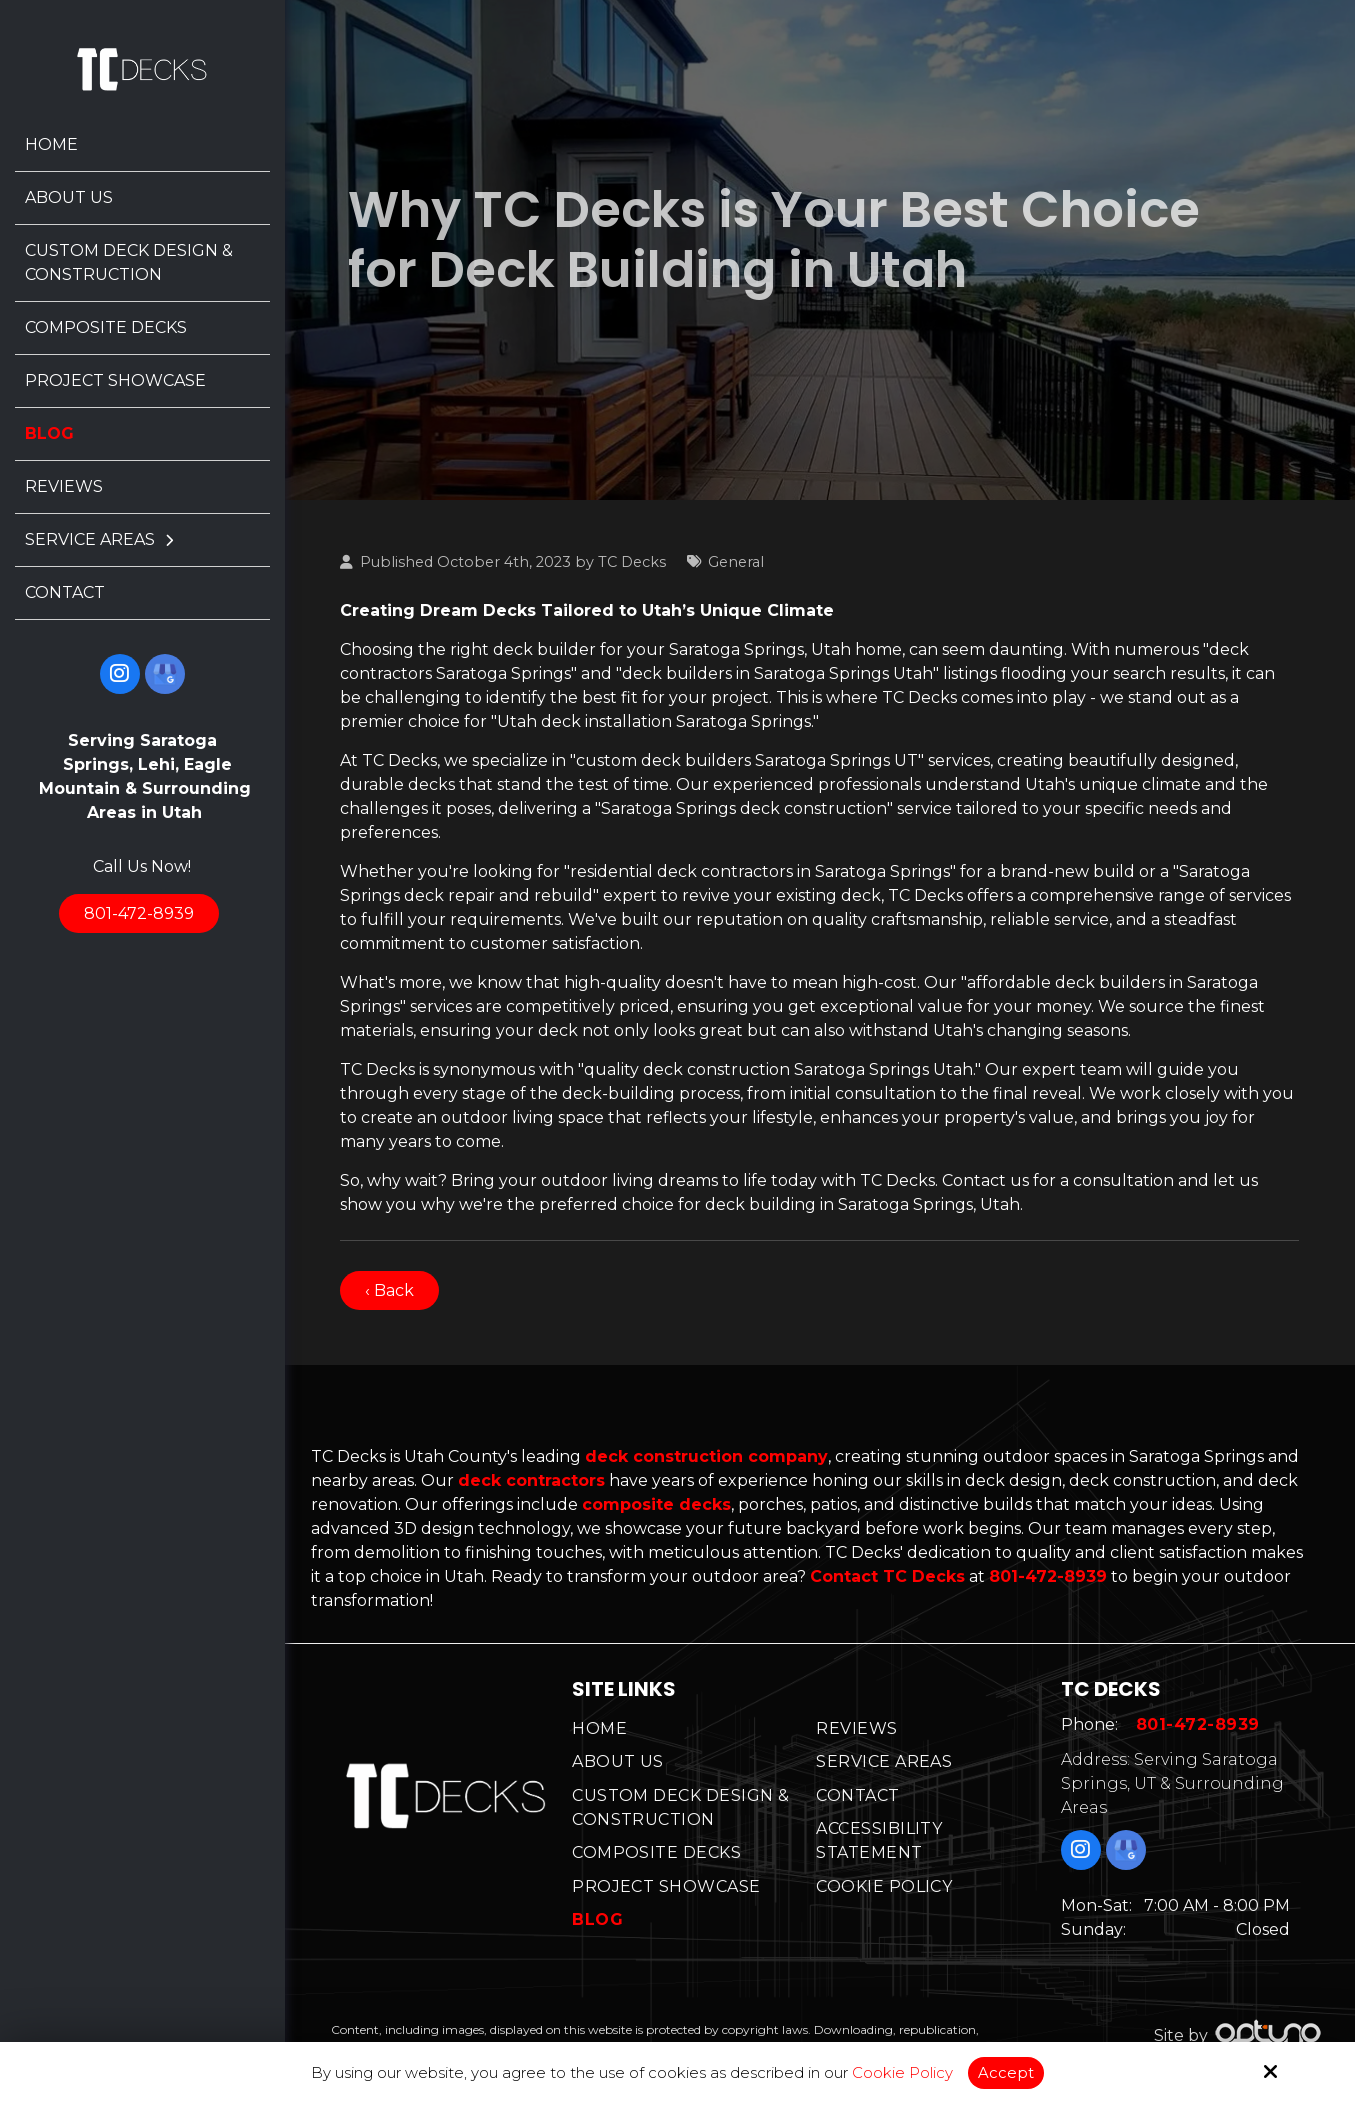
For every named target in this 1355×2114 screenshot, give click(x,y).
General (736, 562)
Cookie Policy (902, 2073)
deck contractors (531, 1480)
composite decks (656, 1504)
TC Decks (632, 562)
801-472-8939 (139, 913)
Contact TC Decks (887, 1576)
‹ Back (389, 1290)
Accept (1006, 2072)
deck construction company (706, 1456)
